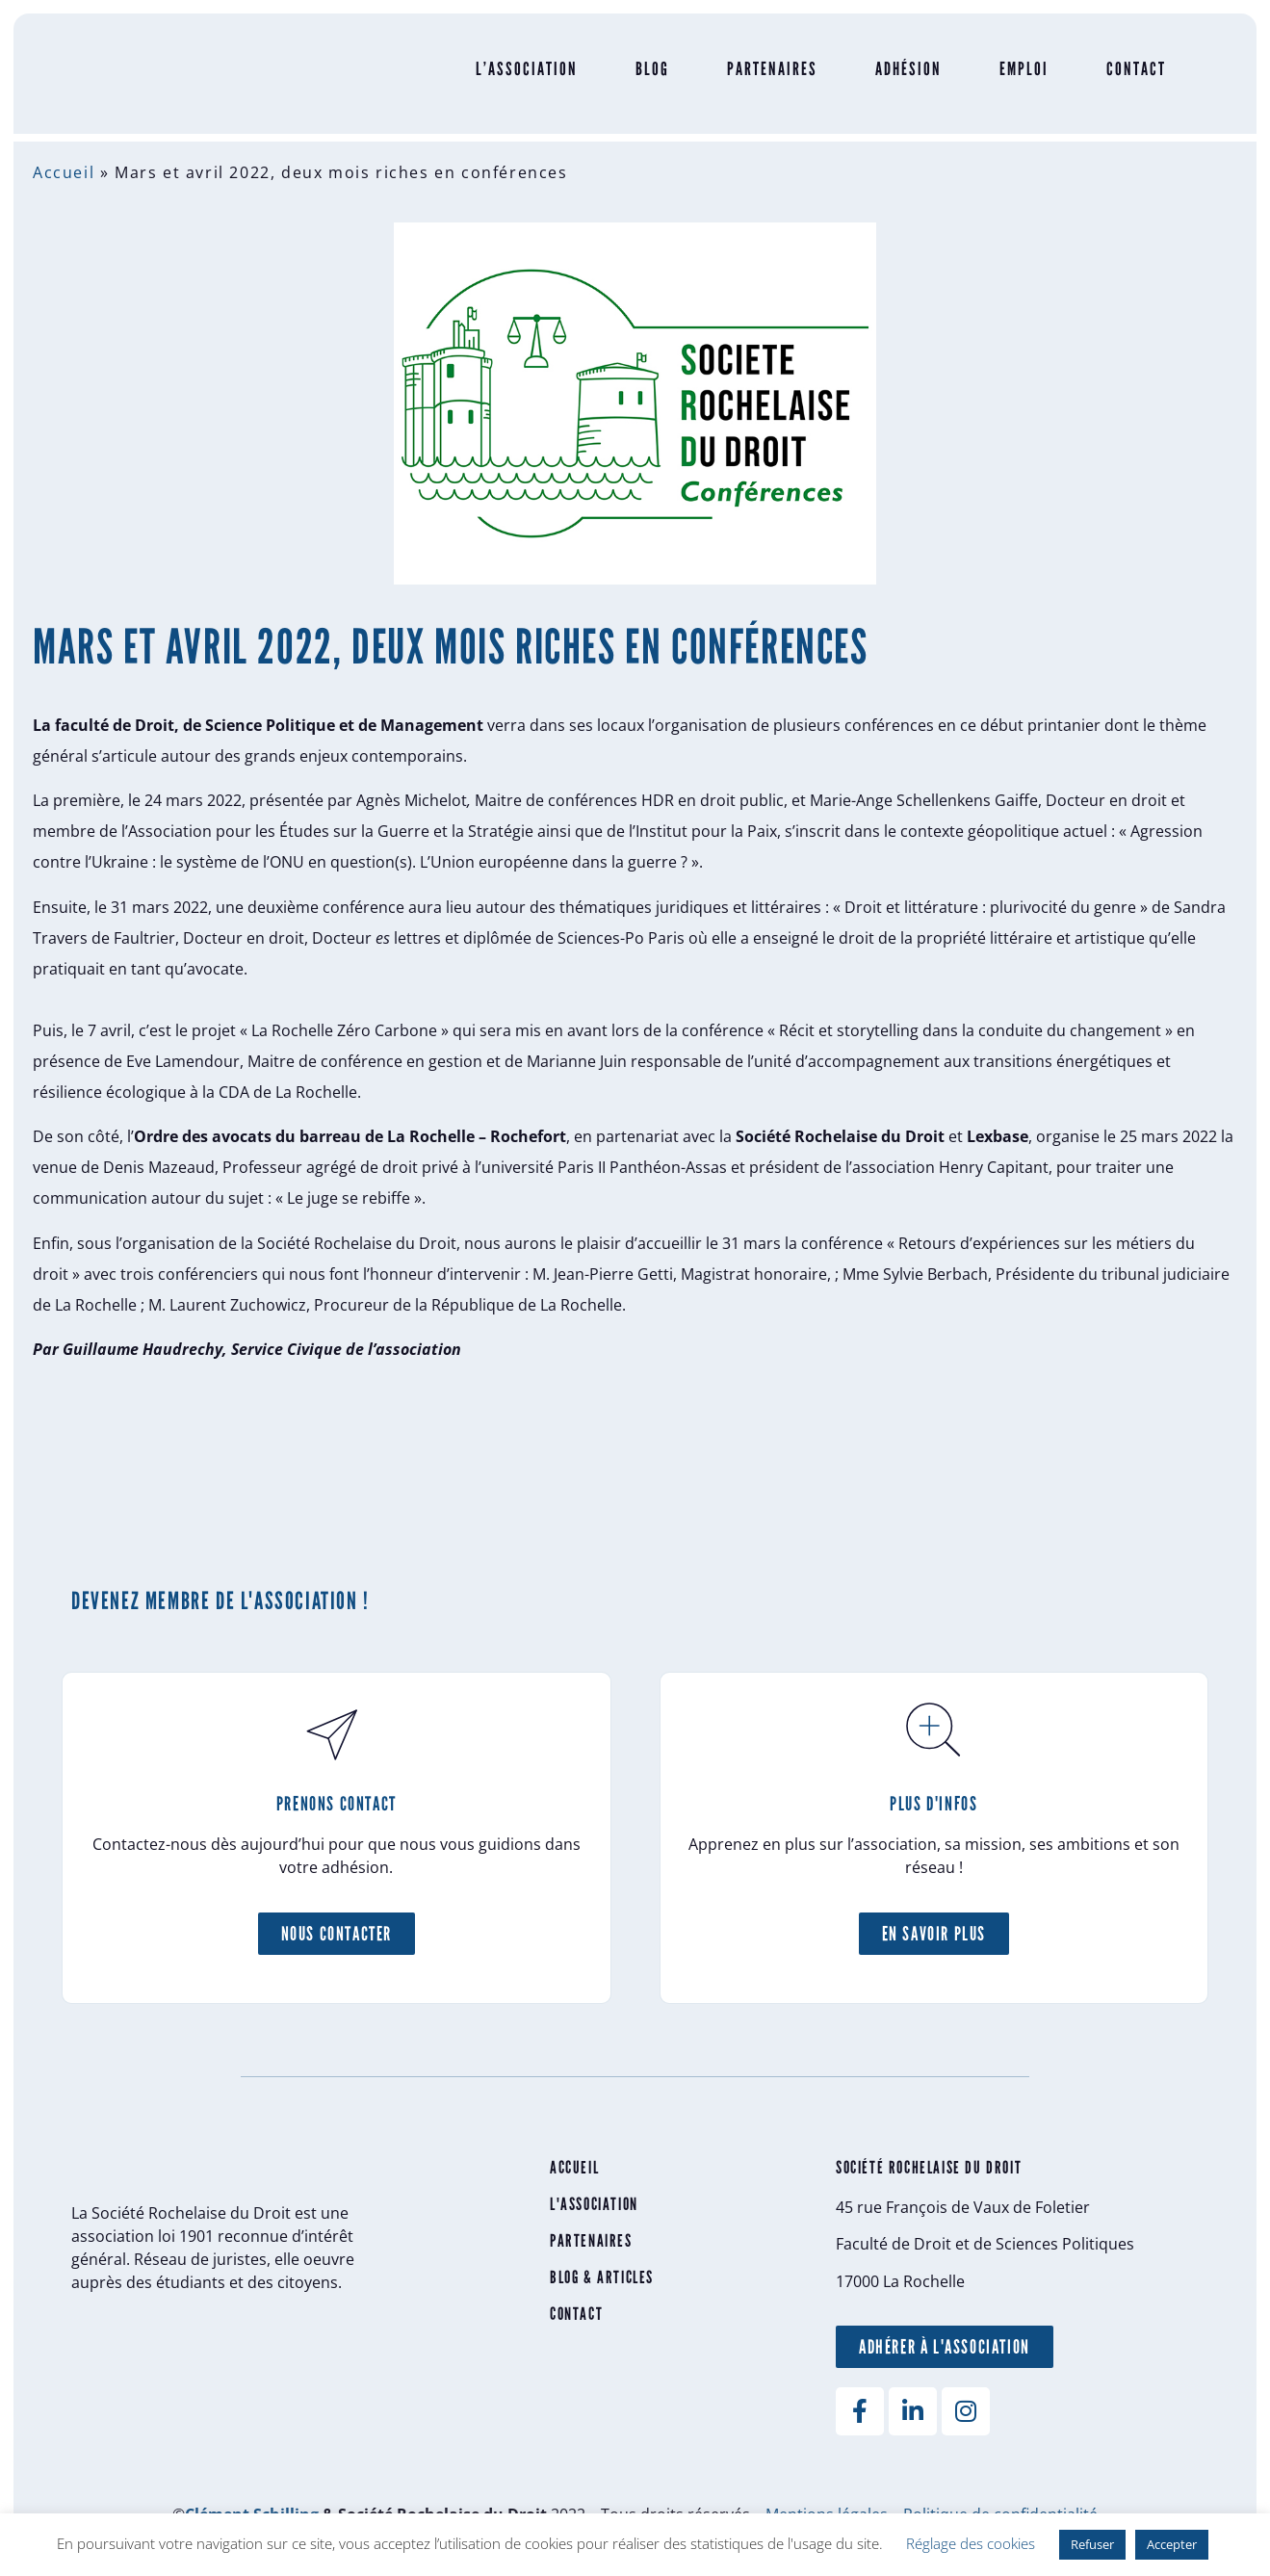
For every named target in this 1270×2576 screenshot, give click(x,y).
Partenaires (762, 77)
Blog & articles (605, 2271)
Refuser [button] (1092, 2544)
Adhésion (899, 77)
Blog (643, 77)
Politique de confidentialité (1000, 2508)
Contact (1126, 77)
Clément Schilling (252, 2508)
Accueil (73, 172)
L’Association (517, 77)
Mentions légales (826, 2508)
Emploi (1014, 77)
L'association (597, 2198)
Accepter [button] (1172, 2544)
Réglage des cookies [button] (970, 2543)
